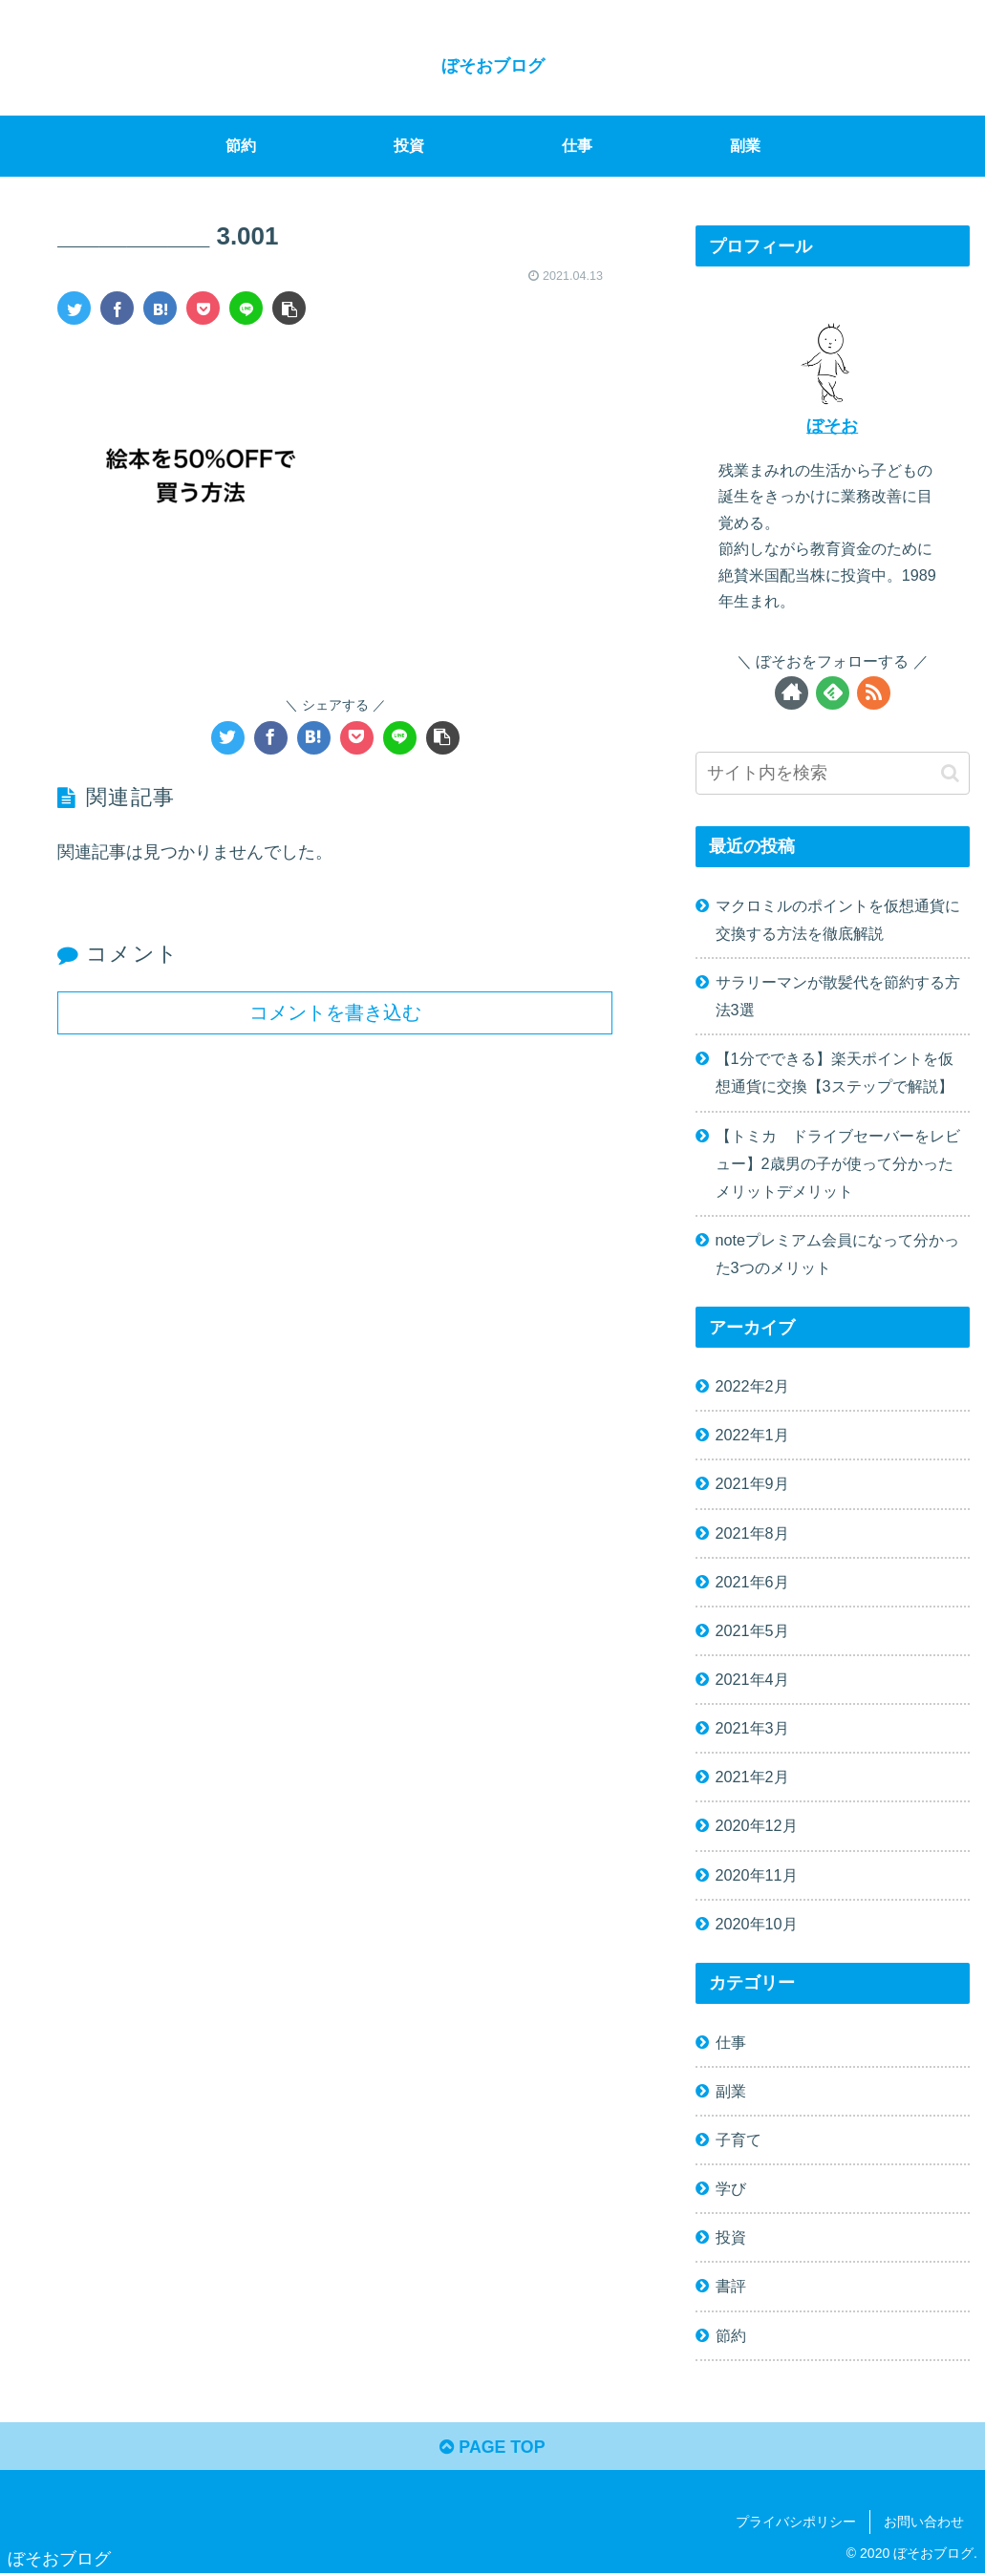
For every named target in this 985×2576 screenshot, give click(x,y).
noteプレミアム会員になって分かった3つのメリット (838, 1253)
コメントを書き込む (335, 1012)
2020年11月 (757, 1875)
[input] (833, 773)
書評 (731, 2285)
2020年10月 (757, 1923)
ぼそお (832, 426)
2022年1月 (752, 1434)
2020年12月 (757, 1825)
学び (731, 2188)
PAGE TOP (492, 2448)
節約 (731, 2335)
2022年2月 (752, 1385)
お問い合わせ (924, 2522)
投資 (731, 2237)
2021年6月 (752, 1581)
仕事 (731, 2042)
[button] (950, 773)
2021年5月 (752, 1630)
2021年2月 (752, 1776)
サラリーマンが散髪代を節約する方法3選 (838, 995)
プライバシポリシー (796, 2522)
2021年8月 (752, 1533)
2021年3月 (752, 1727)
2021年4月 (752, 1679)
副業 (731, 2090)
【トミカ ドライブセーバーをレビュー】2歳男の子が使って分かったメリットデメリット (838, 1163)
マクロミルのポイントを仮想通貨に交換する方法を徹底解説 (838, 919)
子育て (738, 2139)
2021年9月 (752, 1483)
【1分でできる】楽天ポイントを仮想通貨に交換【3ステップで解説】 (834, 1072)
